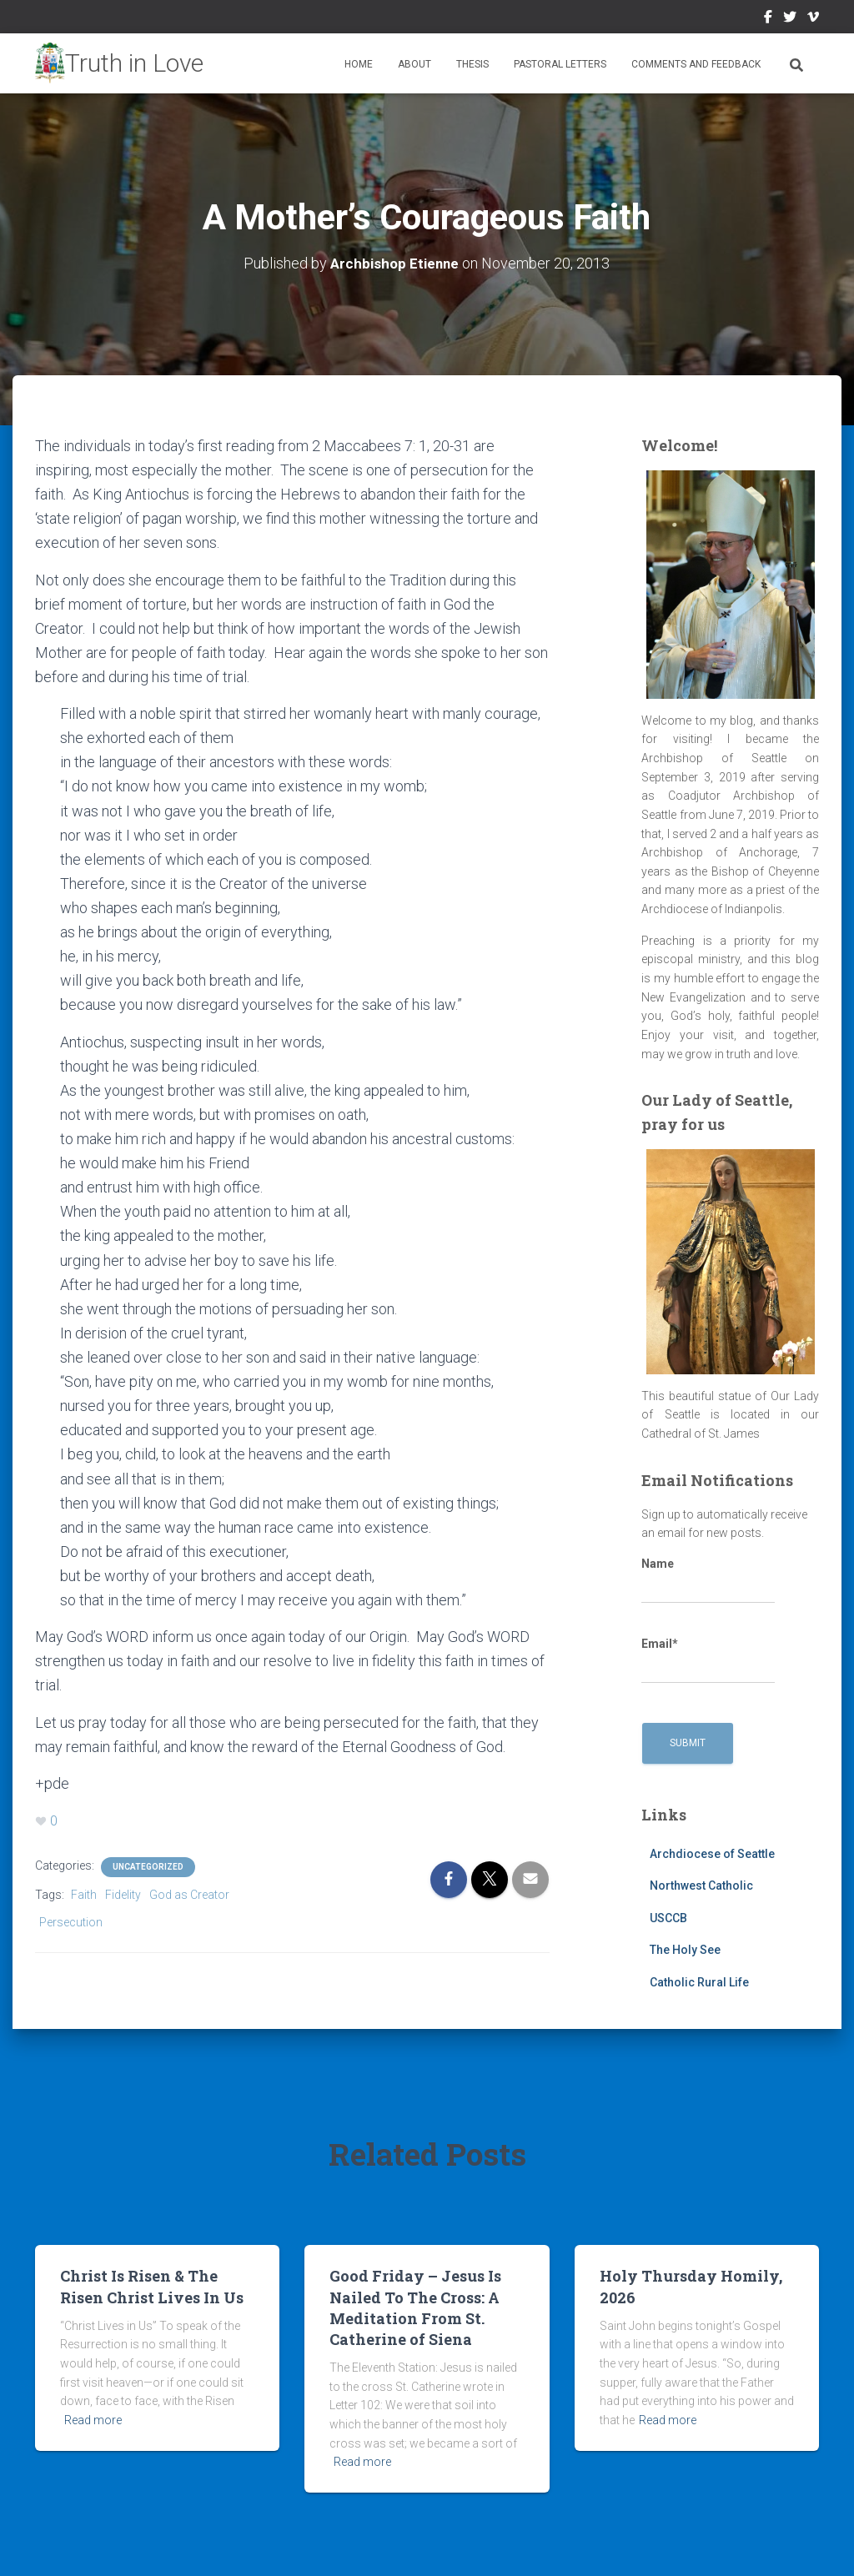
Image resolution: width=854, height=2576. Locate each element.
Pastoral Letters (560, 64)
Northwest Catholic (701, 1885)
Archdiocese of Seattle (712, 1853)
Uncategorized (148, 1866)
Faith (84, 1894)
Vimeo (813, 19)
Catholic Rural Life (699, 1982)
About (414, 64)
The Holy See (685, 1949)
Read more (93, 2420)
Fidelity (123, 1894)
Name (708, 1580)
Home (358, 64)
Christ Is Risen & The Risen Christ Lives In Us (152, 2286)
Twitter (789, 19)
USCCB (668, 1918)
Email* (708, 1660)
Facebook (768, 19)
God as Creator (189, 1894)
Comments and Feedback (696, 64)
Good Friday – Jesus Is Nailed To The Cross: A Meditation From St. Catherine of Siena (415, 2307)
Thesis (472, 64)
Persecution (71, 1921)
